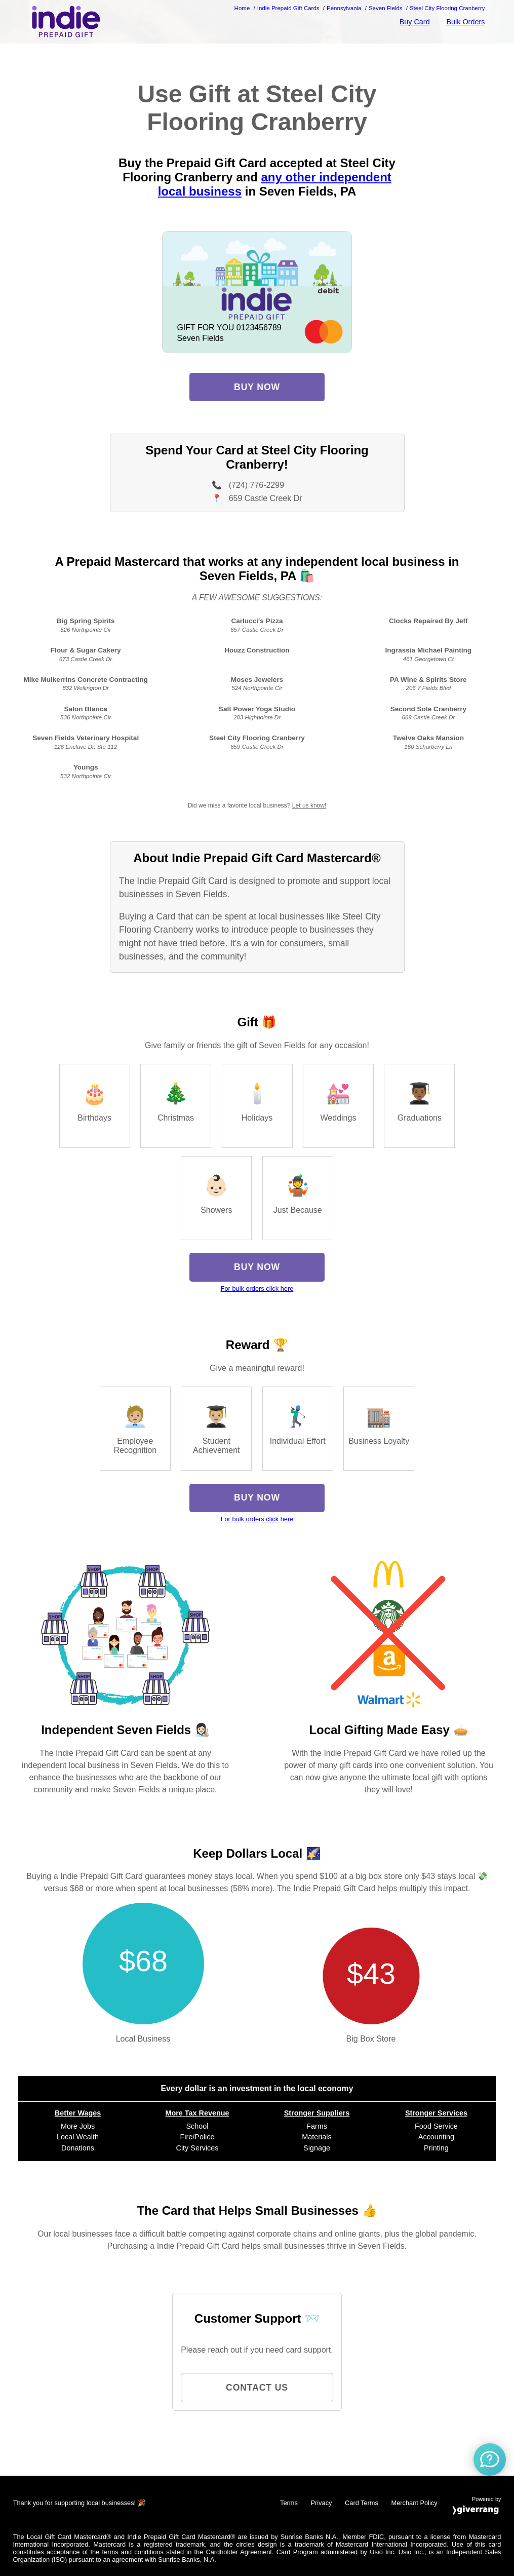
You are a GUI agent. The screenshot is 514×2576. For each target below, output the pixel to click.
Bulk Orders (465, 22)
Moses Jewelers (257, 679)
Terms (289, 2503)
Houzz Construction (256, 650)
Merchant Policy (414, 2503)
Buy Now (257, 387)
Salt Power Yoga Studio (257, 709)
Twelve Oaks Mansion (428, 738)
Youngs (85, 767)
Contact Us (257, 2387)
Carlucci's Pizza (257, 621)
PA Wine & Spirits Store (428, 679)
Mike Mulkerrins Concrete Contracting (85, 679)
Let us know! (309, 805)
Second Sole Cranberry (428, 709)
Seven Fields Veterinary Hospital (85, 738)
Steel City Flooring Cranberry (257, 738)
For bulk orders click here (257, 1288)
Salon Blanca (85, 709)
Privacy (321, 2503)
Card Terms (361, 2503)
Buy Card (415, 22)
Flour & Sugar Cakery (86, 650)
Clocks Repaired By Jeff (428, 621)
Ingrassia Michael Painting (428, 650)
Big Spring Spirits (86, 621)
